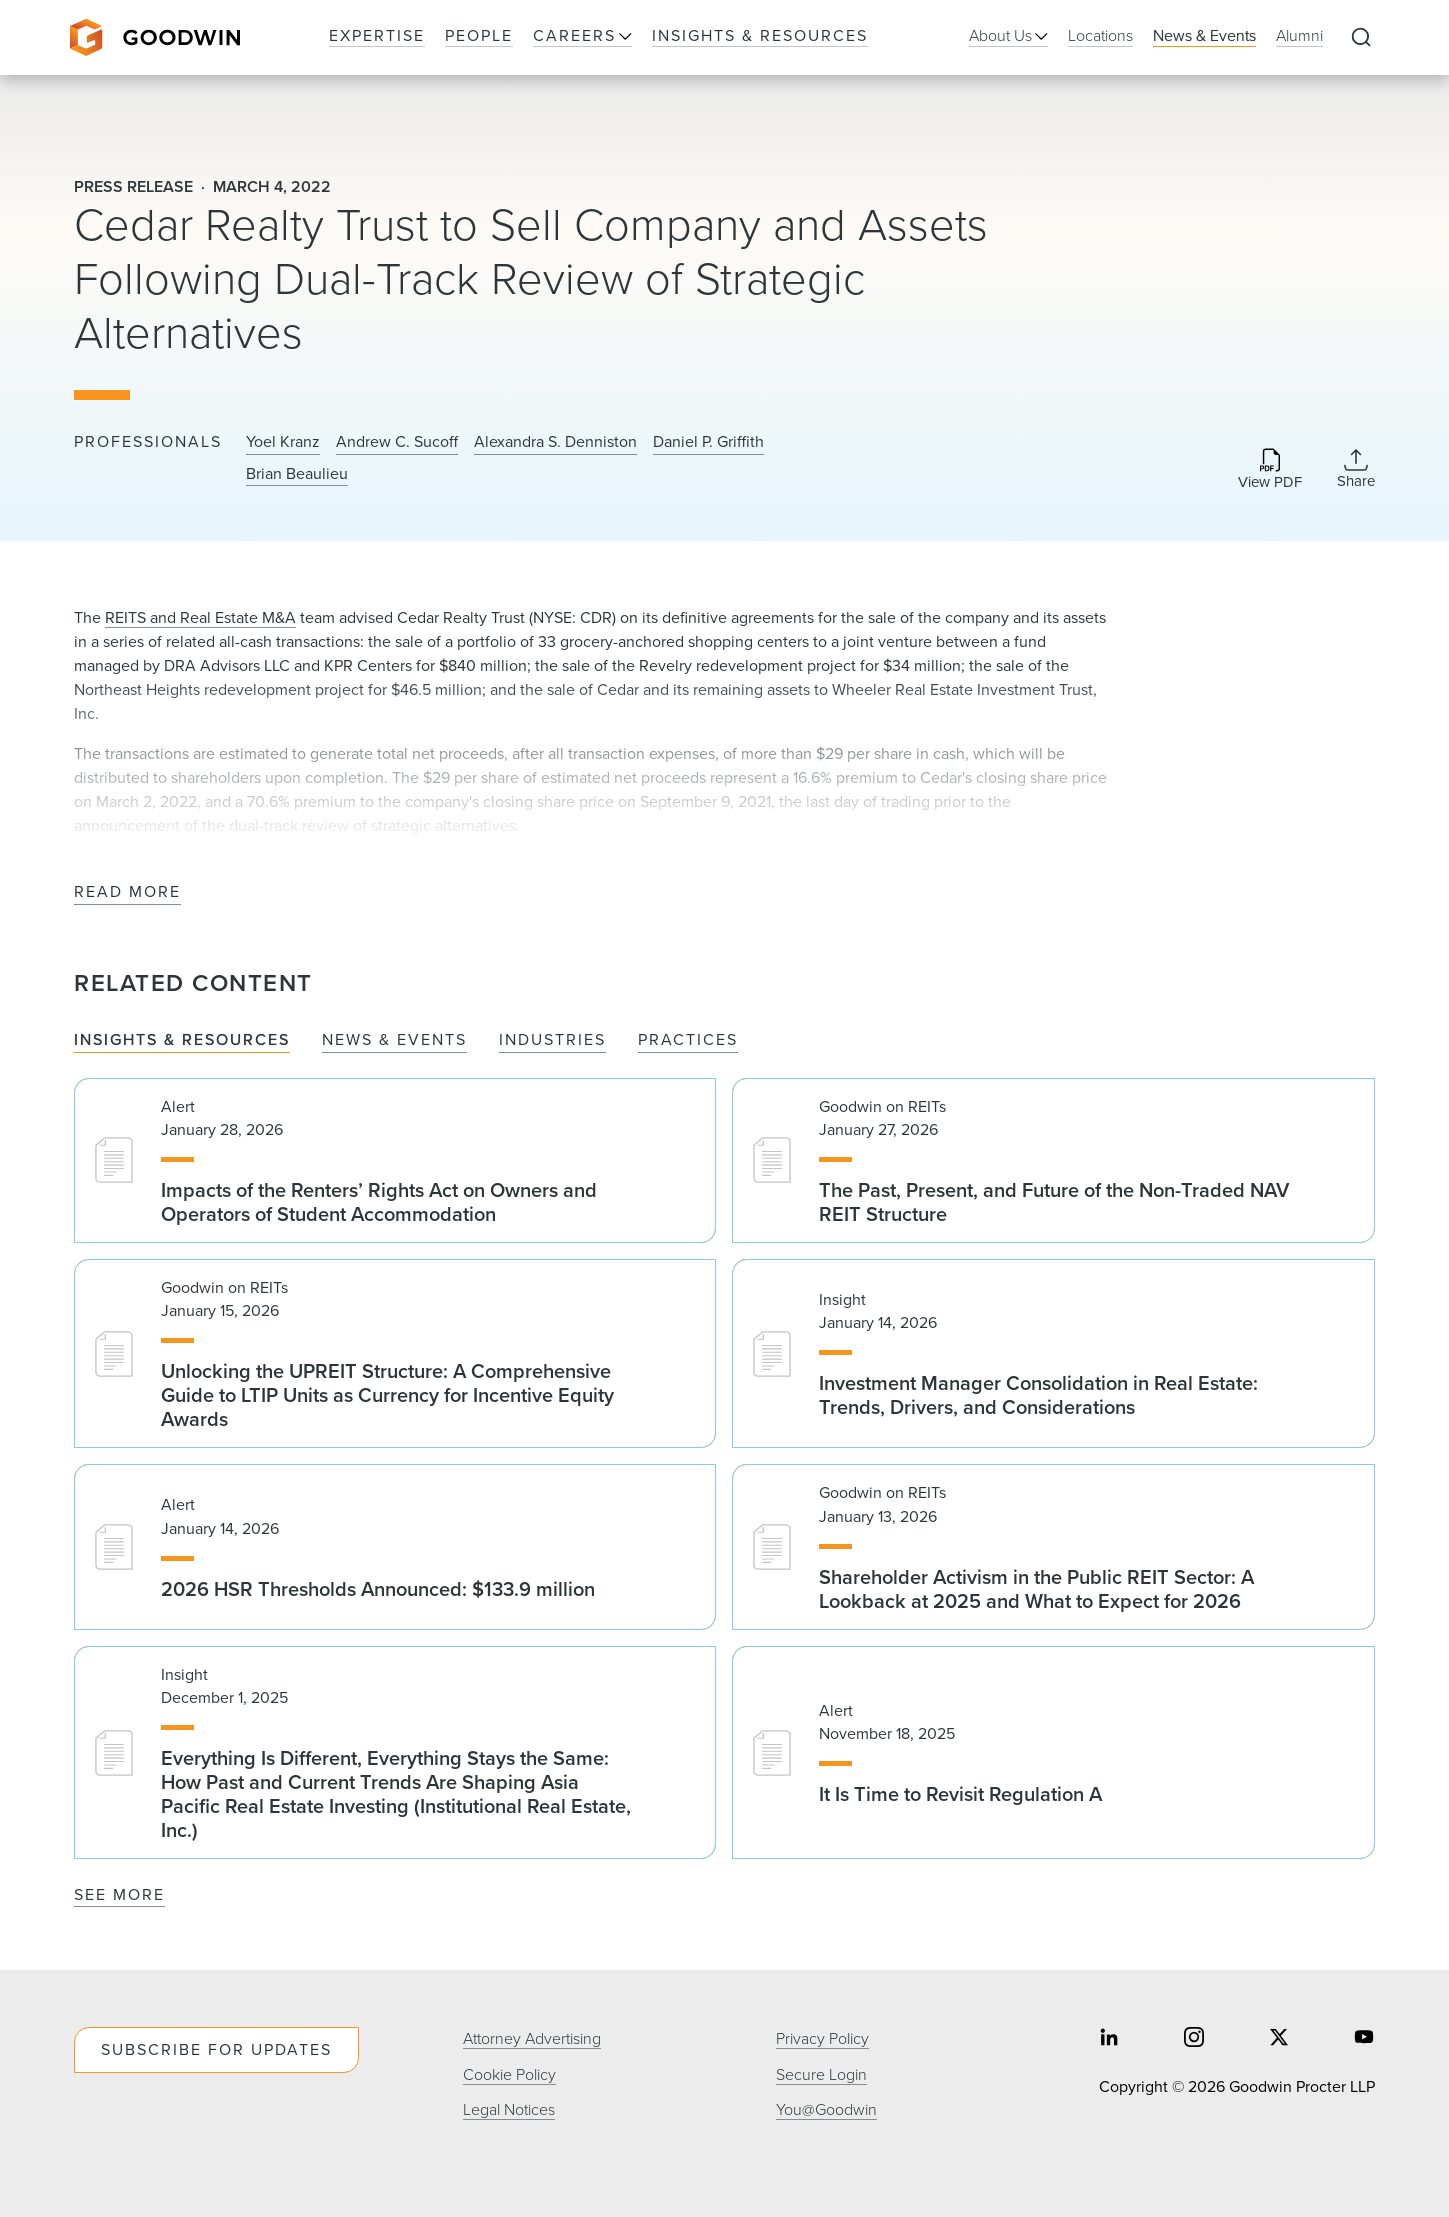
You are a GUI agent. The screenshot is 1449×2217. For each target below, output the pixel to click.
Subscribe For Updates (216, 2049)
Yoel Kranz (283, 442)
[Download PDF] (1270, 470)
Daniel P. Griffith (708, 442)
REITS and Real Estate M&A (200, 617)
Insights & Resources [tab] (182, 1040)
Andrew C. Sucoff (397, 442)
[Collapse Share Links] (1356, 469)
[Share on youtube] (1364, 2039)
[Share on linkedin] (1109, 2039)
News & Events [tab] (394, 1040)
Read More (127, 892)
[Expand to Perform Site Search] (1361, 38)
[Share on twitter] (1279, 2039)
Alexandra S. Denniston (555, 442)
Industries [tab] (552, 1040)
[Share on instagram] (1194, 2039)
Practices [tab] (688, 1040)
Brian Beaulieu (297, 474)
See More (119, 1894)
